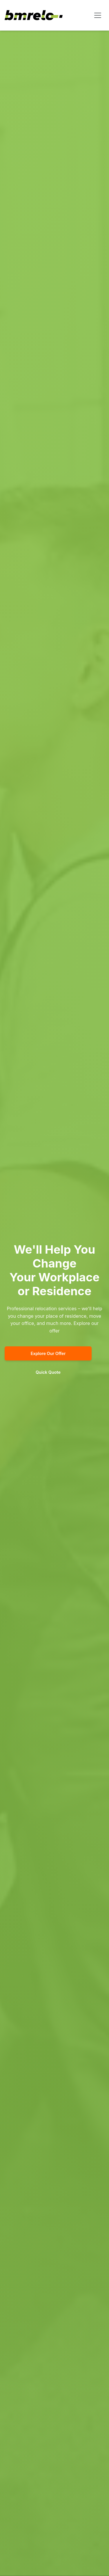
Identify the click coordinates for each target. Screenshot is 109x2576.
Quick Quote (48, 1372)
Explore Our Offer (48, 1353)
